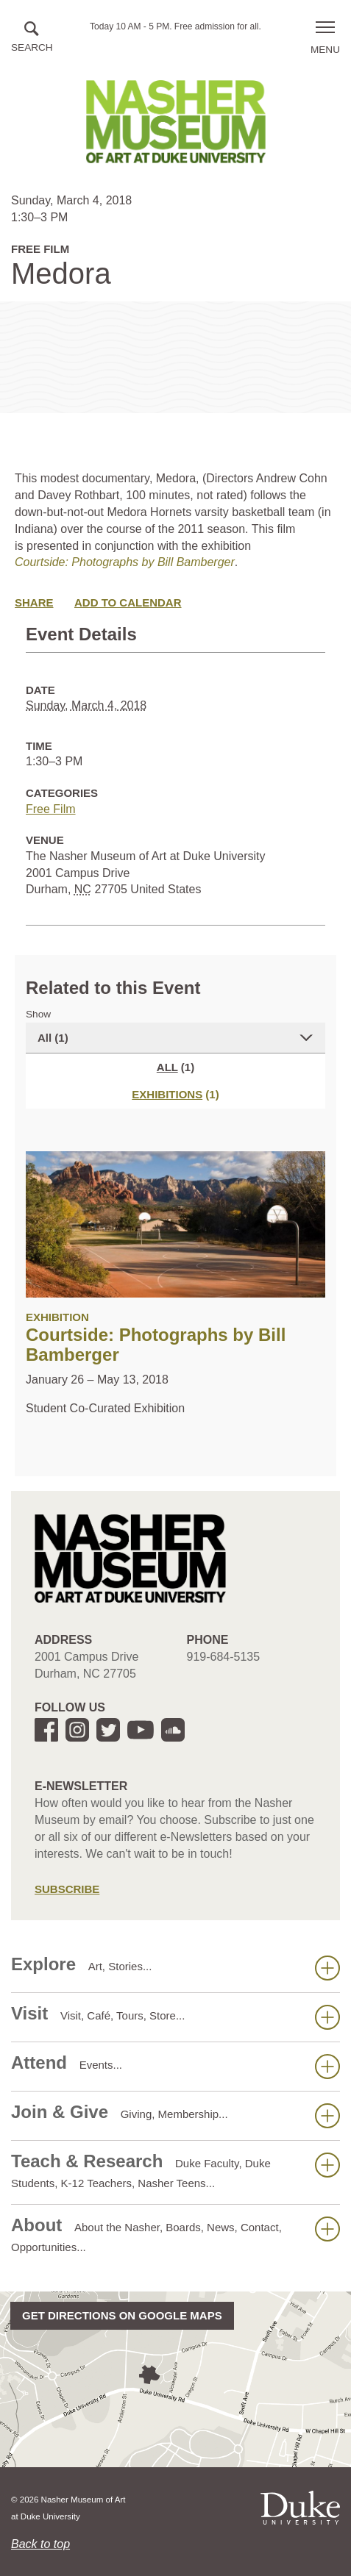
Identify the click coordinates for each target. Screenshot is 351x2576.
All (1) (53, 1037)
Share (34, 602)
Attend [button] (175, 2066)
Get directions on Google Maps (122, 2315)
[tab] (175, 1094)
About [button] (175, 2234)
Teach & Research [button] (175, 2170)
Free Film (51, 809)
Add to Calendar (128, 602)
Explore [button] (175, 1967)
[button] (32, 38)
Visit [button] (175, 2016)
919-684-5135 (223, 1656)
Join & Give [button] (175, 2115)
